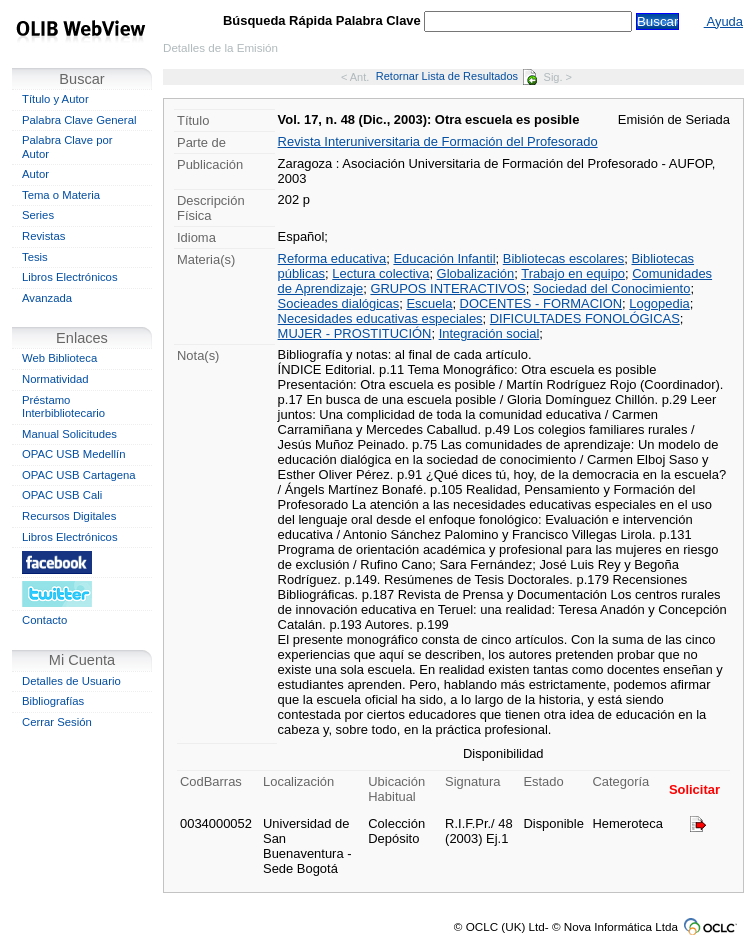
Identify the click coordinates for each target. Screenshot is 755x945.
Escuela (429, 303)
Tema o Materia (61, 195)
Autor (35, 174)
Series (38, 215)
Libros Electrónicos (70, 277)
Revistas (43, 236)
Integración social (489, 333)
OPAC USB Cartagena (79, 475)
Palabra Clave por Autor (67, 147)
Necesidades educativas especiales (380, 318)
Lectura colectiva (380, 273)
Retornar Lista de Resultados (456, 76)
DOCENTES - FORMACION (541, 303)
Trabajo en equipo (573, 273)
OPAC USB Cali (62, 495)
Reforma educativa (332, 258)
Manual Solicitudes (69, 434)
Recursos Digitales (69, 516)
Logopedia (659, 303)
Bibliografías (53, 701)
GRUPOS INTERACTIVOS (447, 288)
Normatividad (55, 379)
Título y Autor (55, 99)
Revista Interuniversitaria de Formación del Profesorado (438, 141)
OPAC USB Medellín (74, 454)
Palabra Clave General (79, 120)
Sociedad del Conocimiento (612, 288)
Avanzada (47, 298)
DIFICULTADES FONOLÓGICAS (585, 318)
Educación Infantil (444, 258)
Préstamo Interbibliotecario (63, 407)
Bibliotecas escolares (564, 258)
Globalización (476, 273)
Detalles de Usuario (71, 681)
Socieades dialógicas (339, 303)
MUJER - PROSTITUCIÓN (355, 333)
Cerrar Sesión (57, 722)
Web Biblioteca (59, 358)
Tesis (35, 257)
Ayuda (723, 21)
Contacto (44, 620)
